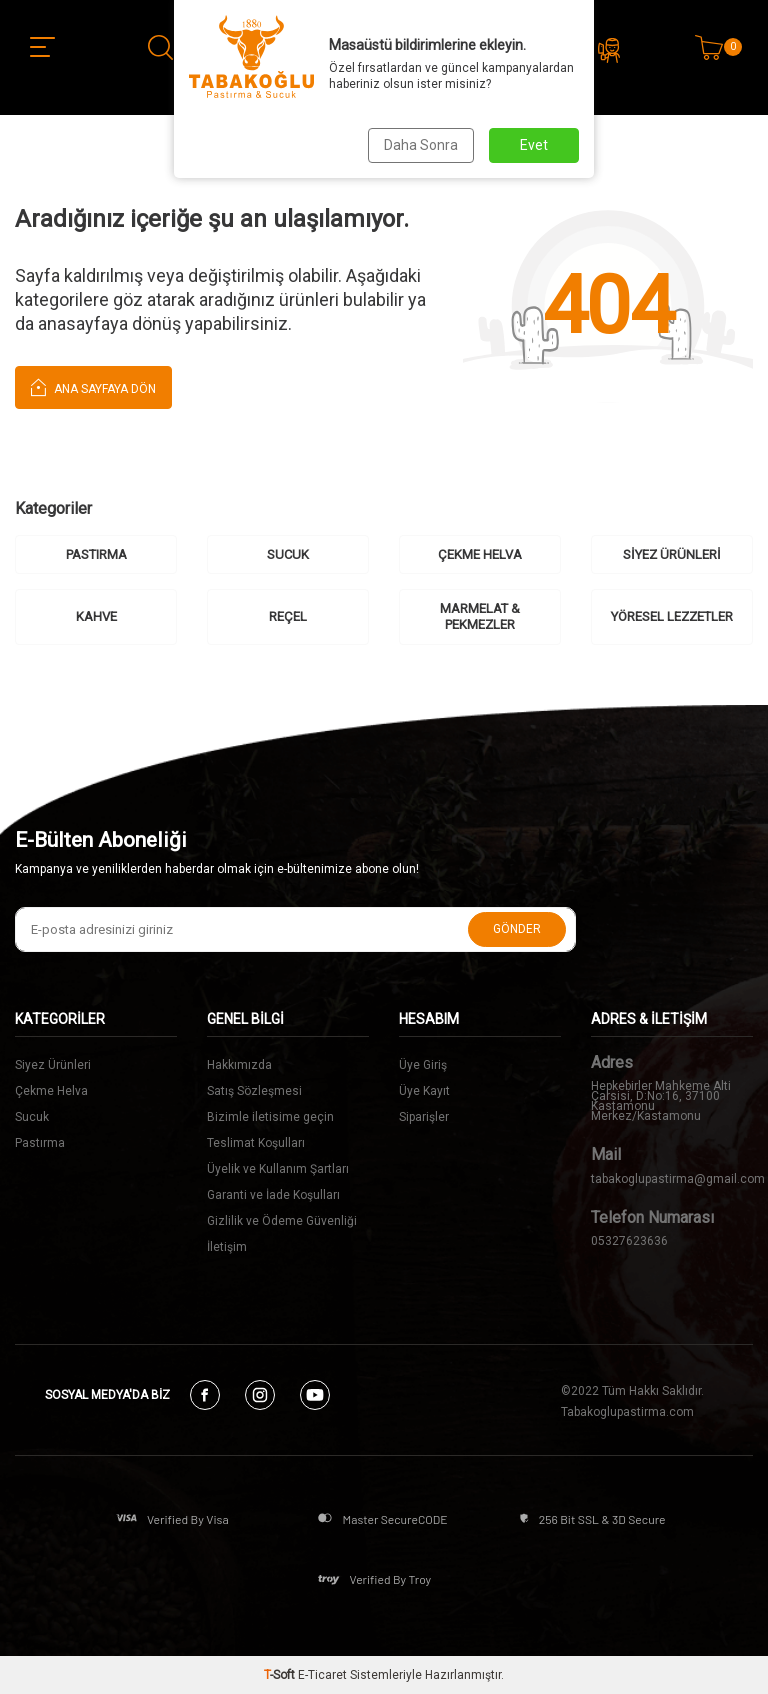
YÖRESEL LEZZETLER (672, 616)
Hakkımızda (239, 1065)
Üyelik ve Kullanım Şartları (278, 1169)
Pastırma (40, 1143)
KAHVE (96, 616)
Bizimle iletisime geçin (270, 1117)
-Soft (281, 1675)
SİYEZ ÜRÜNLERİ (672, 554)
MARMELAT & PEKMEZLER (480, 616)
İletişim (227, 1247)
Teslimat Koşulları (256, 1143)
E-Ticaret (322, 1675)
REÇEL (288, 616)
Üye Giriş (423, 1065)
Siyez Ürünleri (53, 1065)
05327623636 (629, 1241)
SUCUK (288, 554)
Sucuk (32, 1117)
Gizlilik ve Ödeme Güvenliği (282, 1221)
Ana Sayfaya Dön (93, 386)
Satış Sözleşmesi (254, 1091)
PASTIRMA (96, 554)
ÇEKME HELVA (480, 554)
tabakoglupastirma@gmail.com (672, 1179)
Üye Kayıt (424, 1091)
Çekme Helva (51, 1091)
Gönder (517, 929)
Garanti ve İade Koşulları (273, 1195)
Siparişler (424, 1117)
